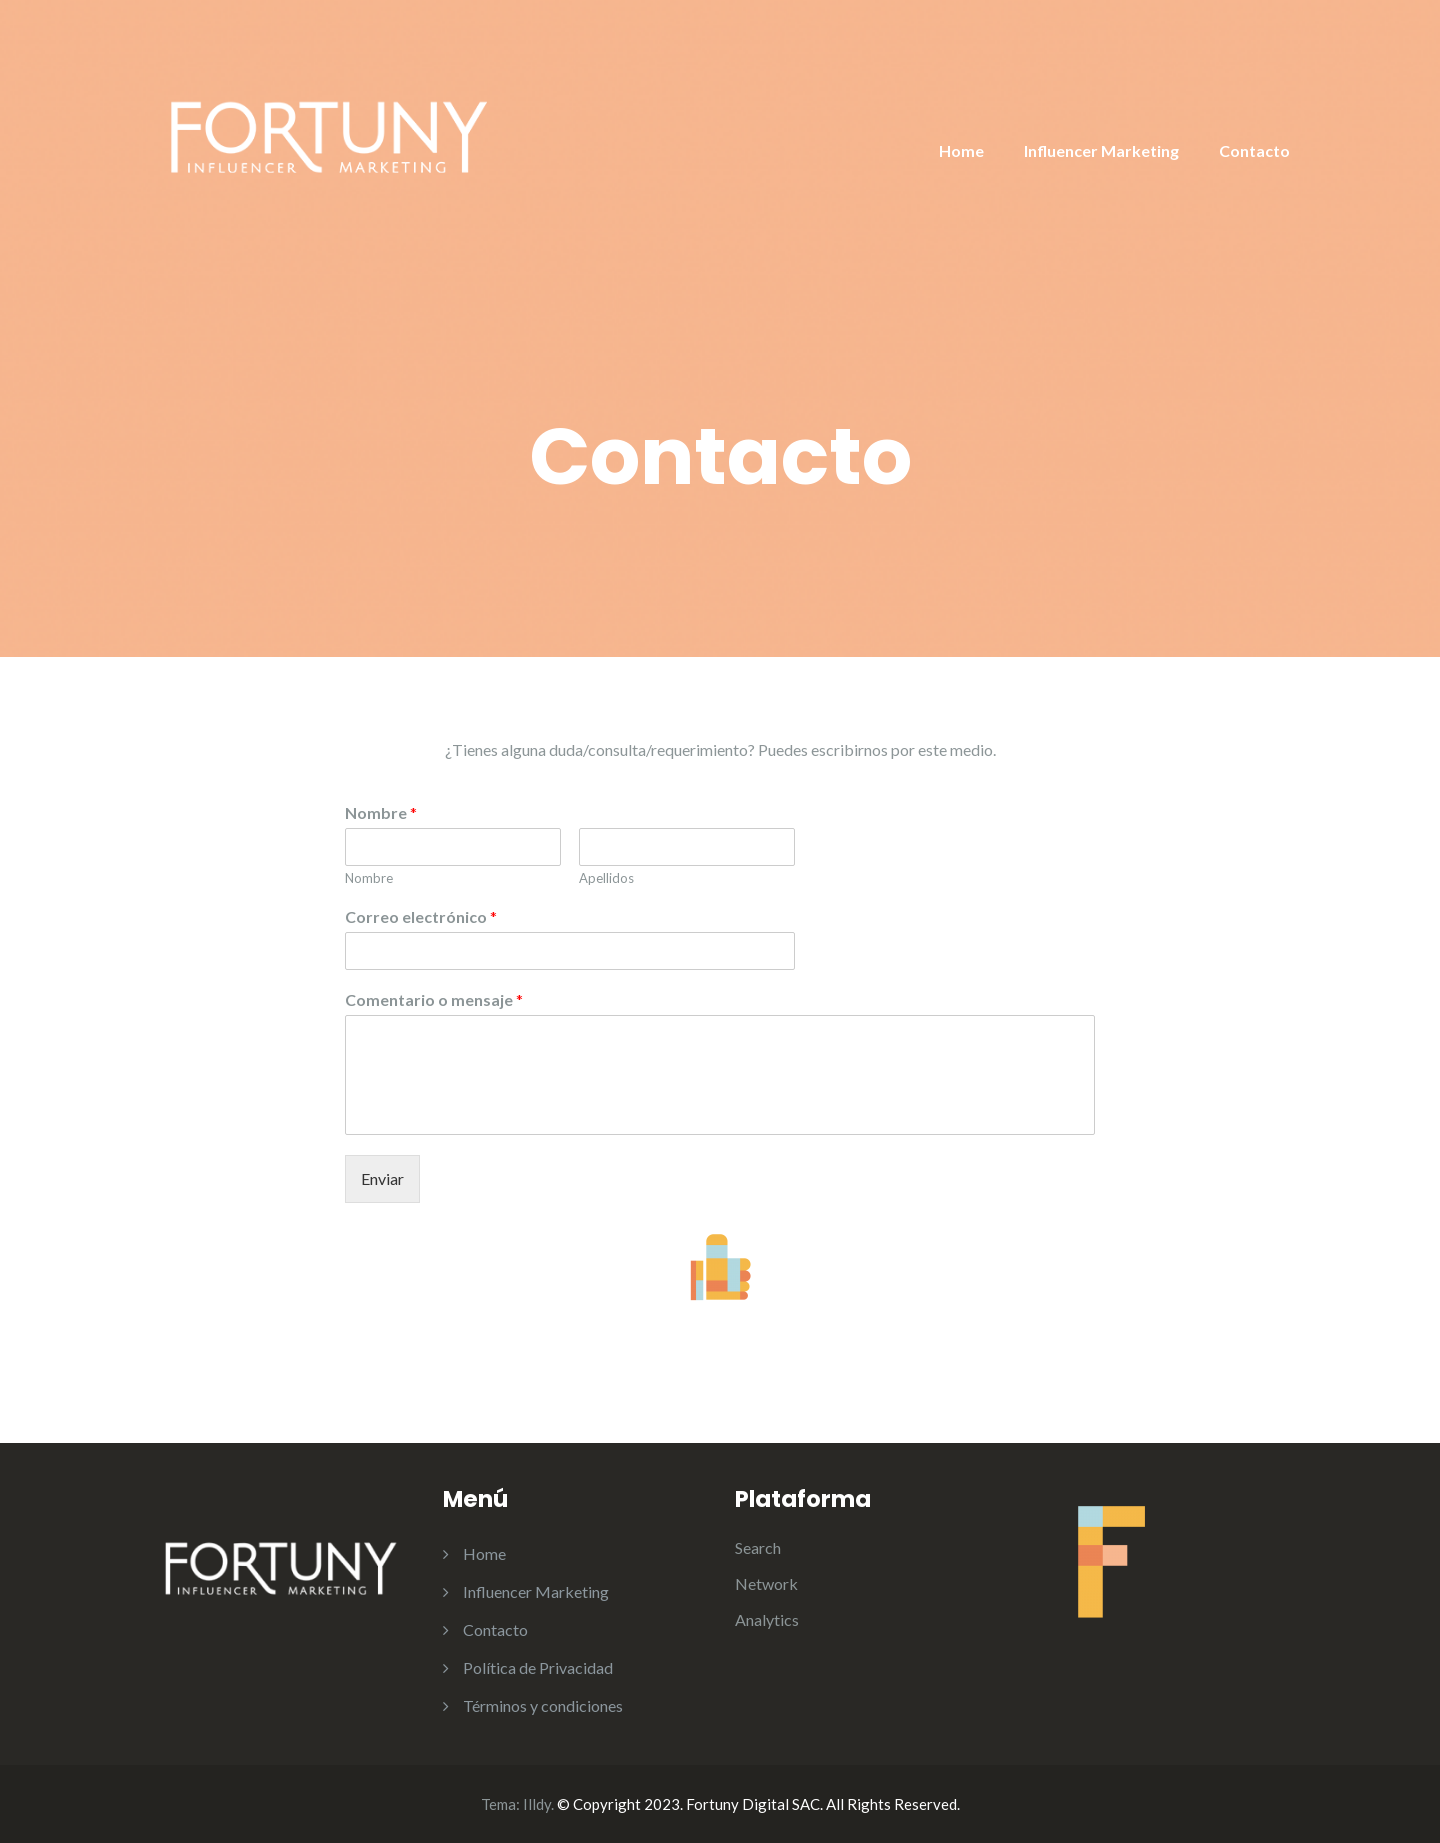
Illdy (537, 1804)
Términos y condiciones (543, 1705)
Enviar (382, 1178)
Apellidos (606, 878)
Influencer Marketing (1101, 150)
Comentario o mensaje (434, 999)
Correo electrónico (421, 916)
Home (961, 150)
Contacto (1254, 150)
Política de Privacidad (538, 1667)
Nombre (381, 812)
